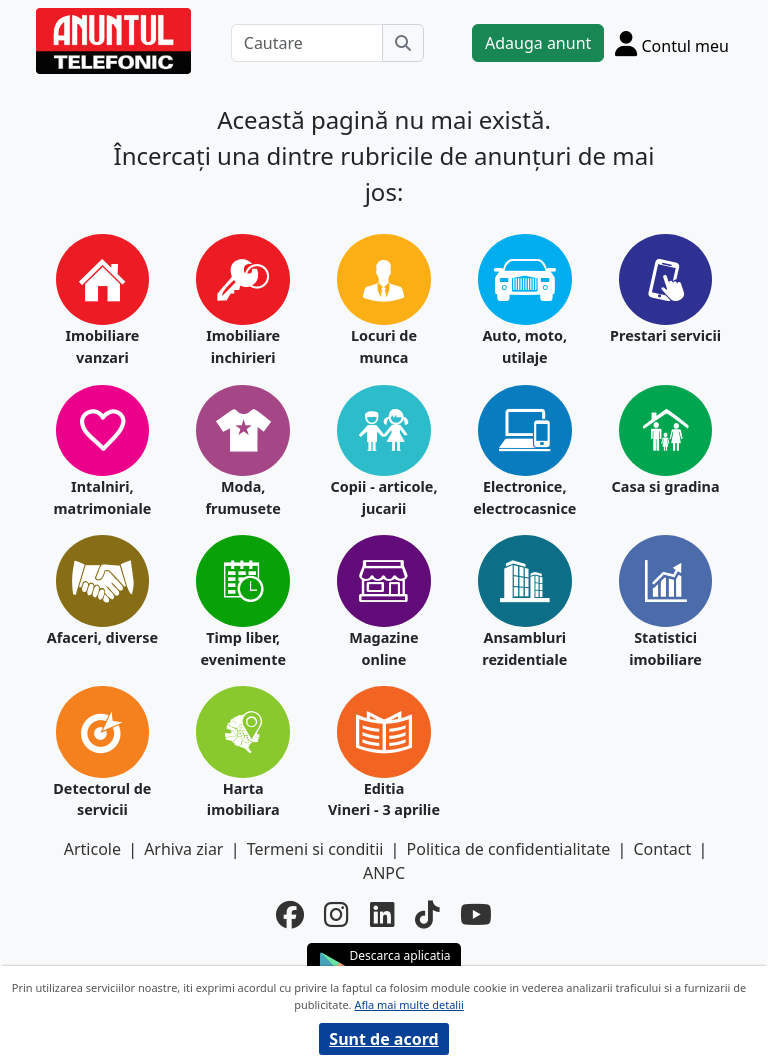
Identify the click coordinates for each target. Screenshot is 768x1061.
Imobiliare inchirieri (243, 346)
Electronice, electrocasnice (524, 497)
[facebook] (290, 914)
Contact (662, 849)
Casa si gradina (666, 486)
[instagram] (336, 914)
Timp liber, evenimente (243, 648)
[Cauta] (403, 43)
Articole (92, 849)
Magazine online (383, 648)
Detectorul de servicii (102, 799)
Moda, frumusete (242, 497)
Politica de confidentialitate (509, 849)
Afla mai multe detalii (408, 1004)
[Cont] (672, 43)
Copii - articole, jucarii (383, 497)
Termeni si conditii (315, 849)
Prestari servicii (665, 335)
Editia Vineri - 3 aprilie (384, 799)
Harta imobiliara (243, 799)
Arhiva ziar (183, 849)
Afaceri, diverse (102, 637)
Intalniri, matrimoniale (102, 497)
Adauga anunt (538, 43)
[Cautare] (307, 43)
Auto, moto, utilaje (524, 346)
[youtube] (476, 914)
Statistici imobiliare (665, 648)
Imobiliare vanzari (102, 346)
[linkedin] (382, 914)
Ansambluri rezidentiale (524, 648)
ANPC (384, 873)
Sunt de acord (383, 1039)
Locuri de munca (384, 346)
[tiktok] (427, 914)
